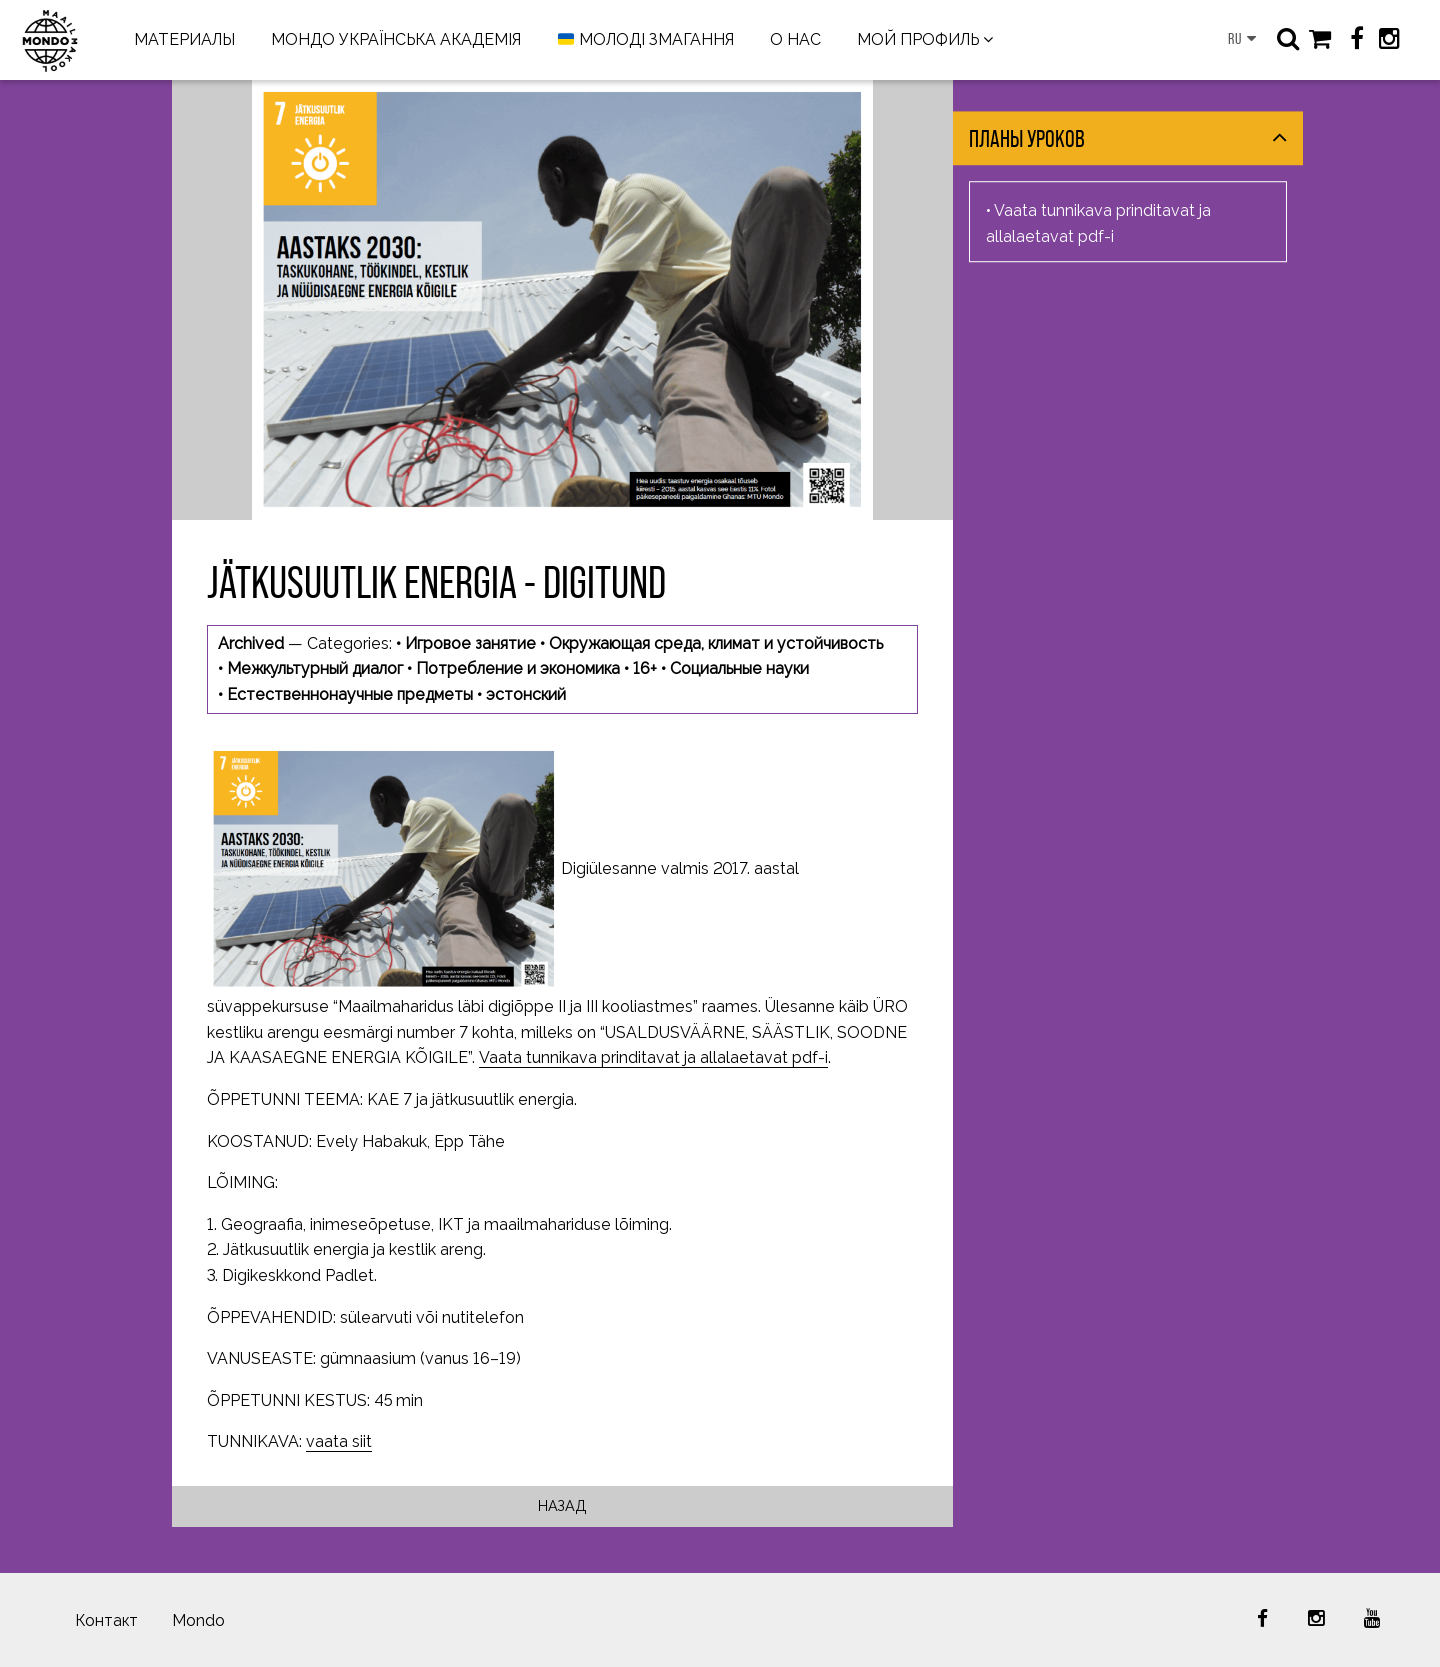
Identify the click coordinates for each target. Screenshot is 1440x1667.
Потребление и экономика (518, 668)
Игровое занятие (470, 643)
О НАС (795, 39)
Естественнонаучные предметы (350, 694)
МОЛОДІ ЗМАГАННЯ (646, 40)
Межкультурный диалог (315, 668)
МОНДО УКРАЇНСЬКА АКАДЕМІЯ (396, 39)
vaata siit (339, 1441)
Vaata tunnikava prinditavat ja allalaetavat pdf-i (653, 1057)
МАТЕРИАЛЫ (184, 39)
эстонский (526, 694)
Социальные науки (739, 668)
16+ (645, 668)
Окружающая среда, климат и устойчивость (716, 643)
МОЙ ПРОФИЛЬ (918, 39)
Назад (562, 1505)
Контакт (106, 1620)
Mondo (198, 1620)
